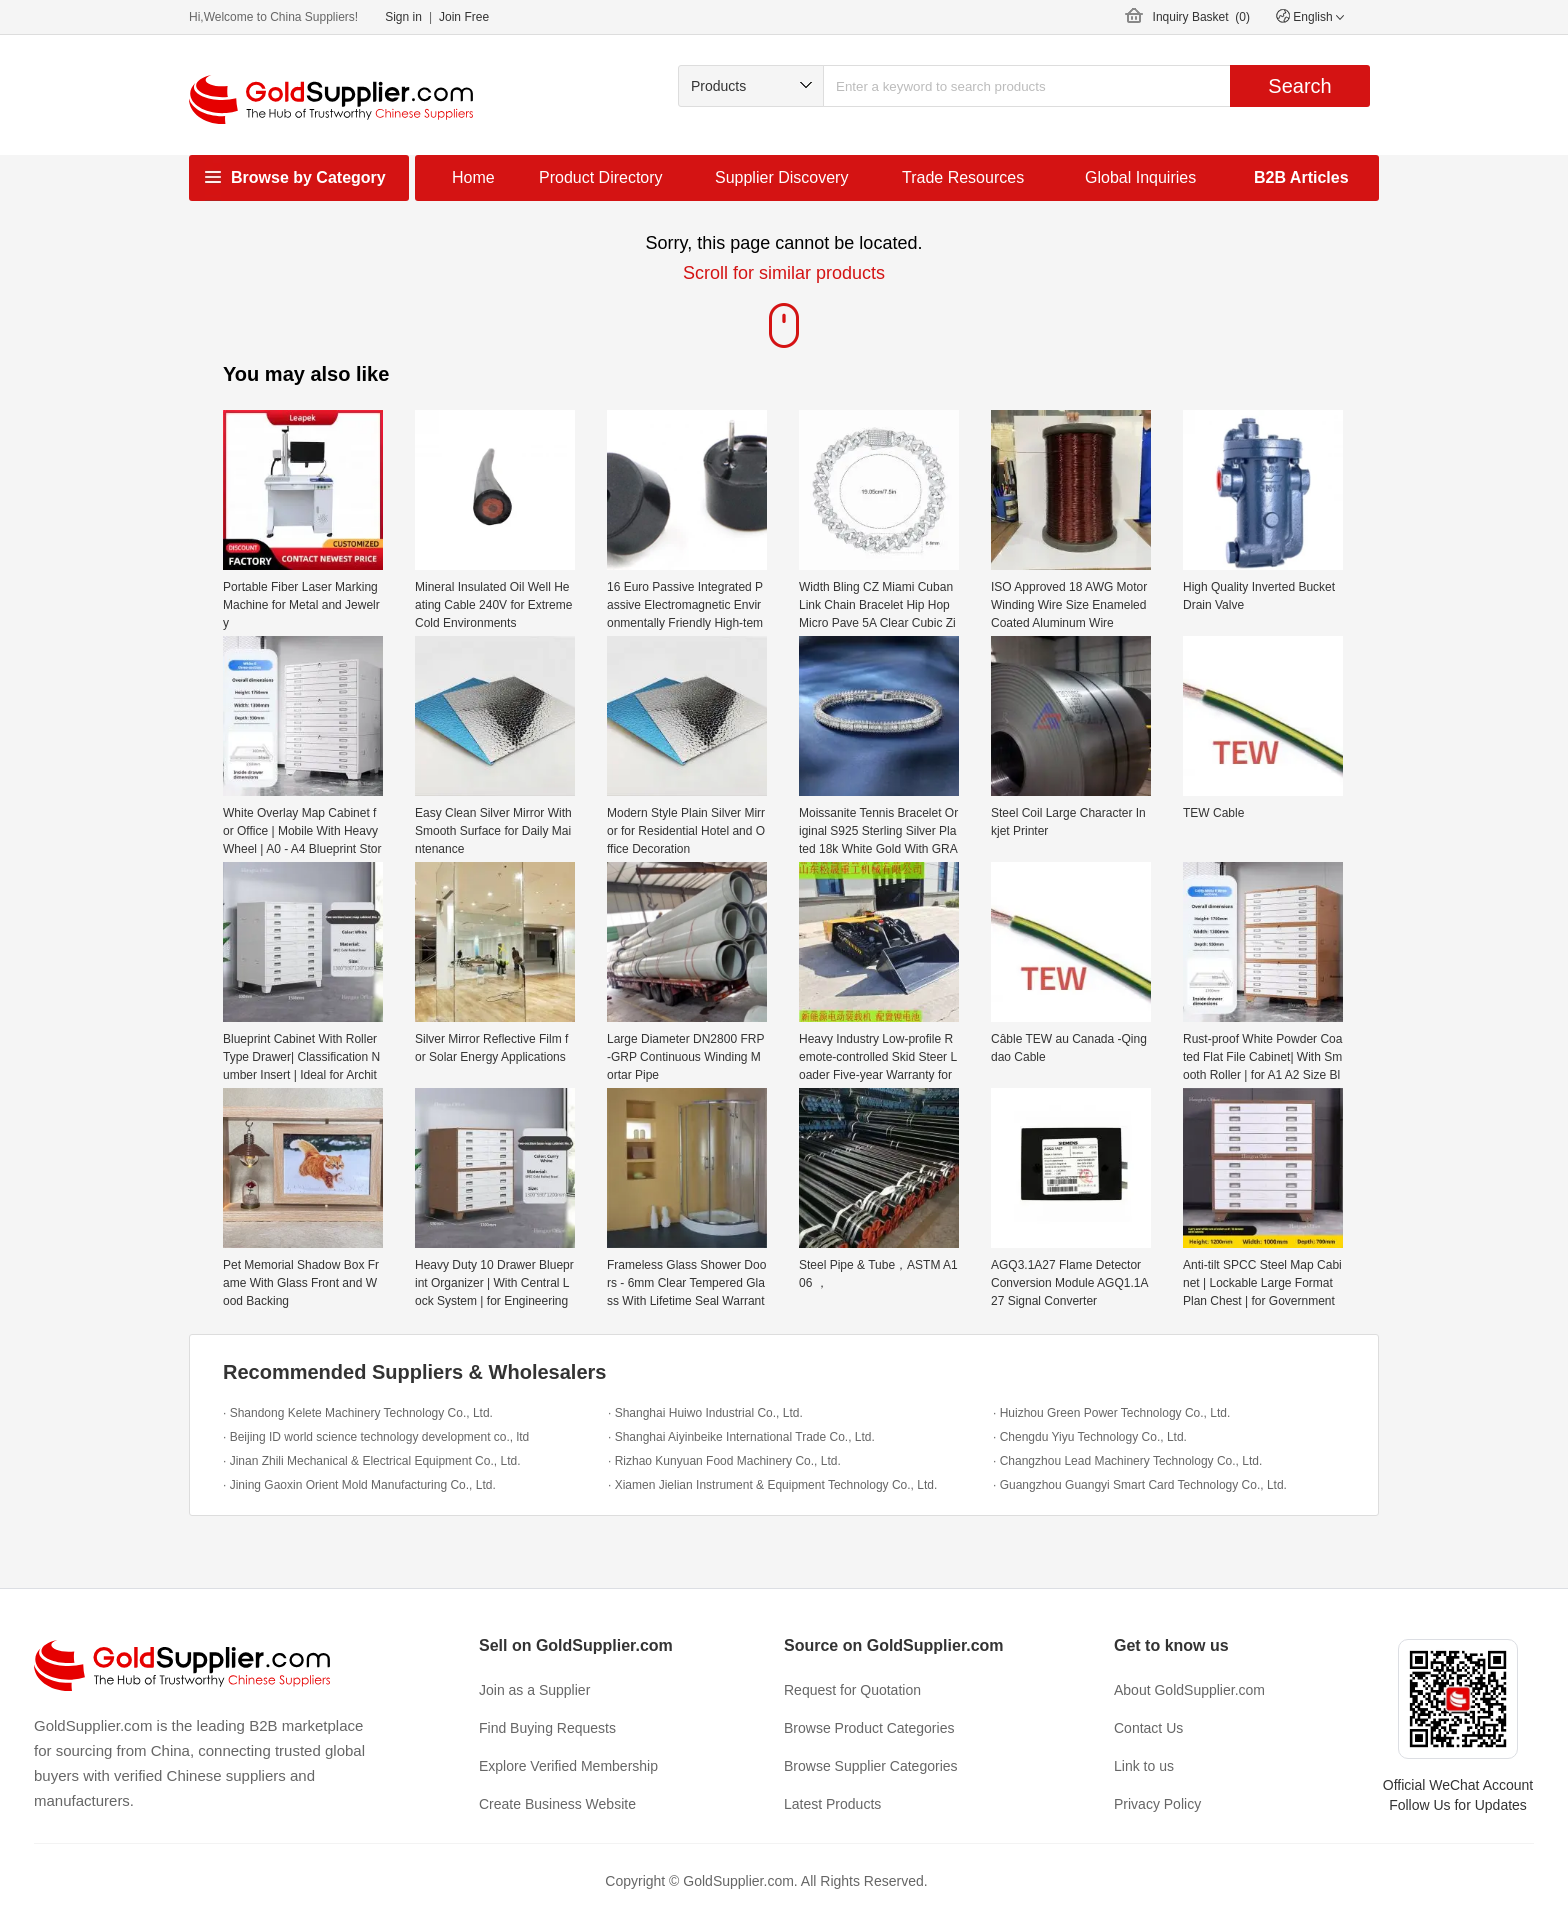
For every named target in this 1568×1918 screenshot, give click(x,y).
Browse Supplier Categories (871, 1766)
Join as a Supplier (534, 1690)
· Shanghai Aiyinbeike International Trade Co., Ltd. (741, 1437)
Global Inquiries (1140, 177)
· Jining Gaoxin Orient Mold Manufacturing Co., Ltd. (359, 1485)
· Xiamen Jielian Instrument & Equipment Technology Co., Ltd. (772, 1485)
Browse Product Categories (869, 1728)
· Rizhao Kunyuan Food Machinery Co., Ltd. (724, 1461)
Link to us (1144, 1766)
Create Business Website (557, 1804)
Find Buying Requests (547, 1728)
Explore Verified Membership (568, 1766)
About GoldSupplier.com (1189, 1690)
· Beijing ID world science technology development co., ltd (376, 1437)
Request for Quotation (852, 1690)
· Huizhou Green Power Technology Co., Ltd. (1111, 1413)
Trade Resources (963, 177)
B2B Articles (1301, 177)
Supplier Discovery (781, 177)
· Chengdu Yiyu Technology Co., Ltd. (1090, 1437)
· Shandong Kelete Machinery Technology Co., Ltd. (358, 1413)
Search (1299, 86)
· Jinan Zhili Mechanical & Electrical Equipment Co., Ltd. (371, 1461)
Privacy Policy (1157, 1804)
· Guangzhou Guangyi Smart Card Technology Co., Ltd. (1140, 1485)
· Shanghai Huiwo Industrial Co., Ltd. (705, 1413)
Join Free (464, 17)
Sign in (403, 17)
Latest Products (832, 1804)
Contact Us (1148, 1728)
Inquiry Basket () (1201, 17)
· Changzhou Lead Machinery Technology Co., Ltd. (1127, 1461)
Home (473, 177)
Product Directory (601, 177)
